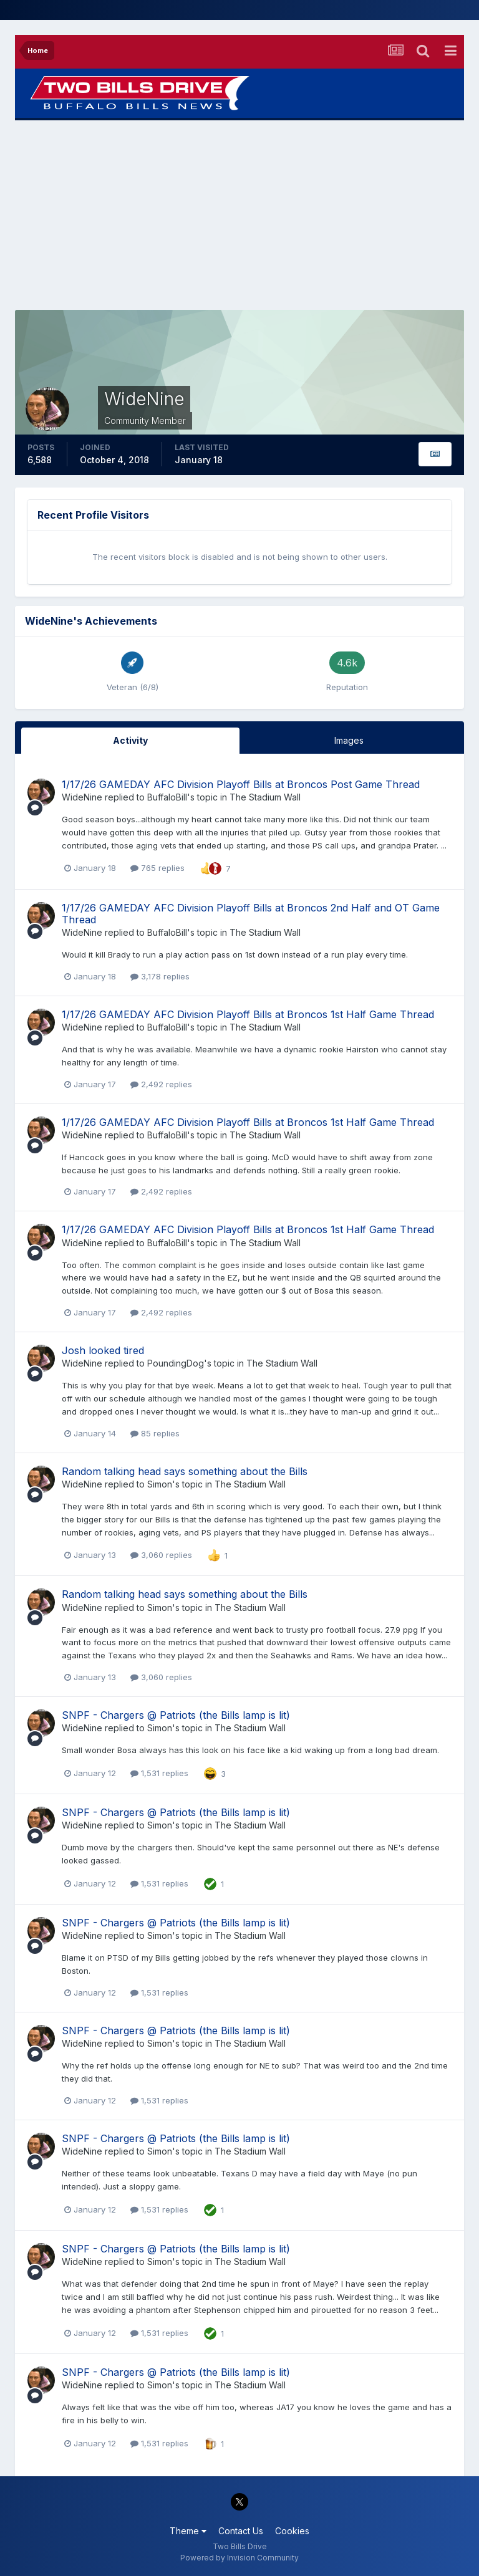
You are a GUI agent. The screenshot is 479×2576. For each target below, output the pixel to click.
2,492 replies (161, 1084)
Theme (188, 2531)
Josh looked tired (103, 1350)
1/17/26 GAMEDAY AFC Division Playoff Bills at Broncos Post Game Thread (241, 784)
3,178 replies (160, 976)
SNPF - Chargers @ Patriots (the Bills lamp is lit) (176, 1715)
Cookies (292, 2531)
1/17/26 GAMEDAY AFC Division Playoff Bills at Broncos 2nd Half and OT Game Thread (251, 913)
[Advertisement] (239, 215)
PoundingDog (175, 1363)
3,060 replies (161, 1555)
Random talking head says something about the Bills (184, 1471)
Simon (159, 1484)
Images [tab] (349, 740)
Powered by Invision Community (239, 2557)
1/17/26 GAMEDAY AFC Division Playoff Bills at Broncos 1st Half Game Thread (248, 1014)
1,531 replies (159, 1773)
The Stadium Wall (265, 797)
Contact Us (240, 2531)
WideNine (82, 797)
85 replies (155, 1433)
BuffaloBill (167, 797)
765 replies (157, 868)
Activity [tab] (130, 740)
